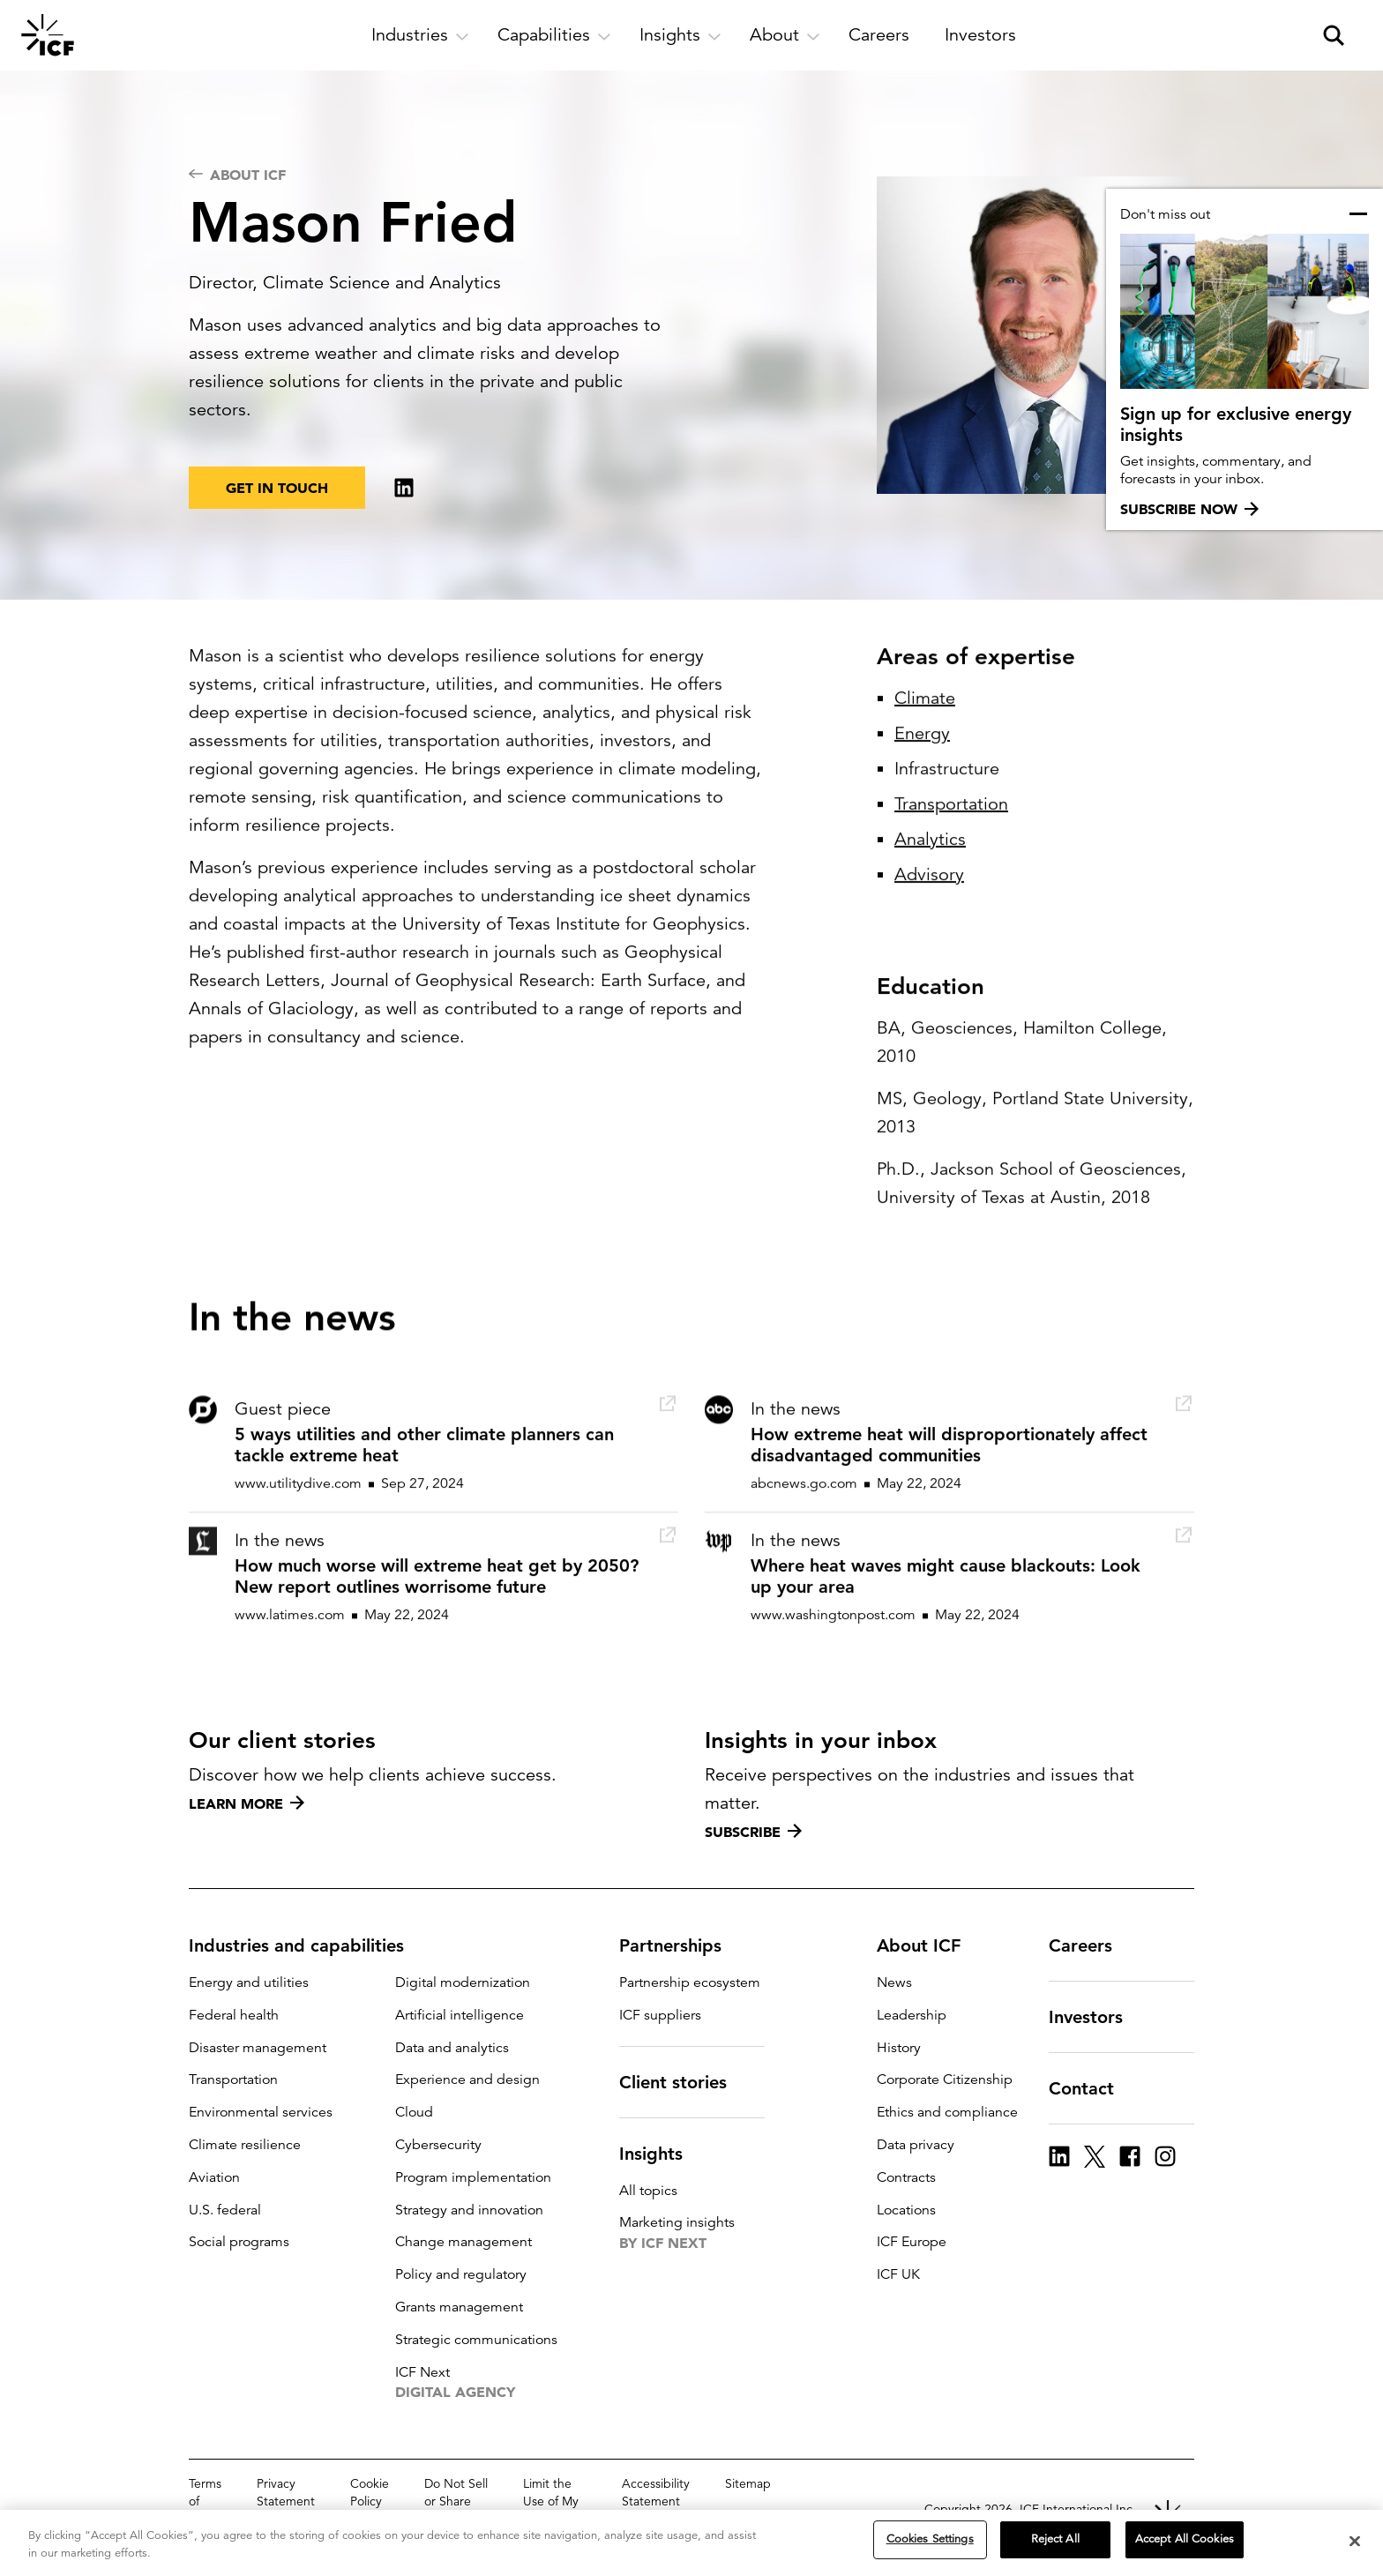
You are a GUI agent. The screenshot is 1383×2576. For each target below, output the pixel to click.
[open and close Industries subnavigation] (420, 35)
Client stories (683, 2082)
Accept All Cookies (1184, 2539)
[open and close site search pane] (1333, 35)
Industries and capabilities (307, 1945)
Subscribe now (1189, 509)
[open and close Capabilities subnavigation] (554, 35)
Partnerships (681, 1945)
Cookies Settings (930, 2539)
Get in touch (277, 488)
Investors (1096, 2017)
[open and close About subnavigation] (785, 35)
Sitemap (748, 2483)
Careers (1091, 1945)
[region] (691, 2543)
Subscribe (753, 1832)
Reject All (1055, 2539)
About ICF (929, 1945)
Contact (1092, 2088)
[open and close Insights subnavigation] (680, 35)
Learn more (246, 1803)
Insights (661, 2153)
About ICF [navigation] (237, 175)
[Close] (1354, 2540)
